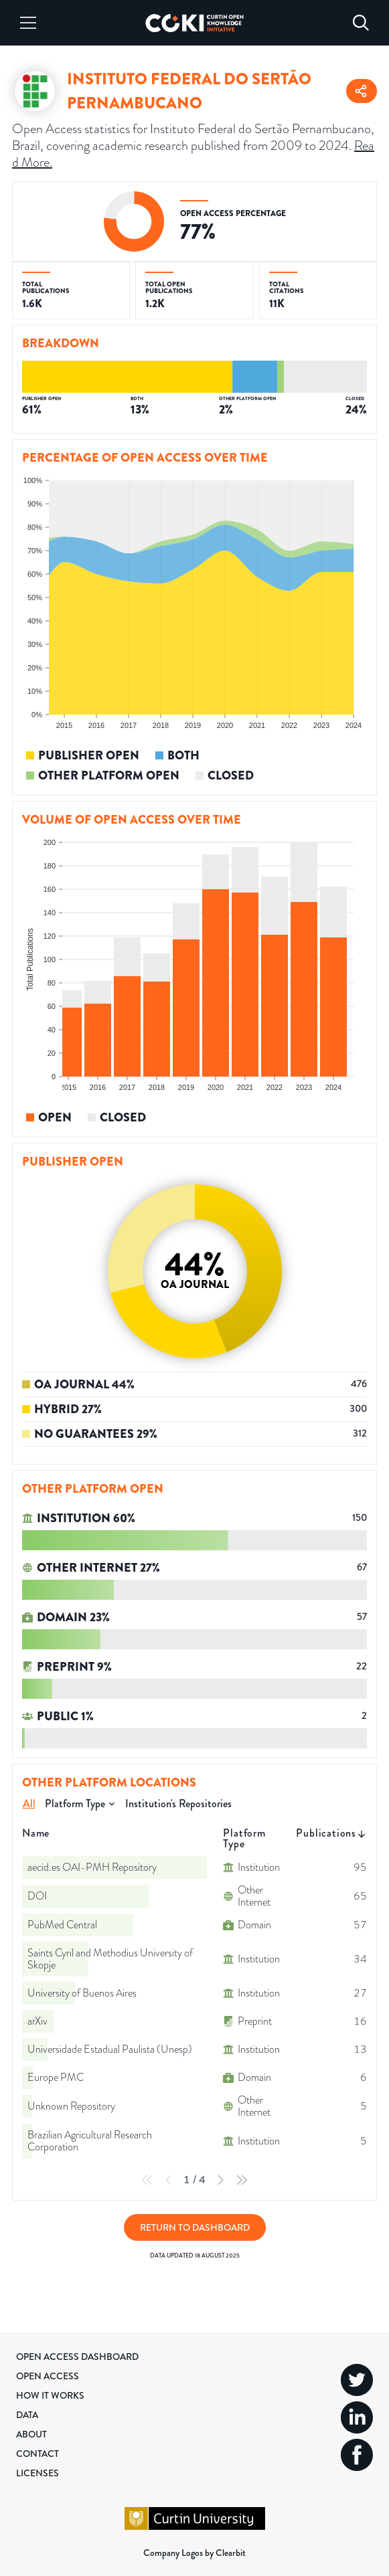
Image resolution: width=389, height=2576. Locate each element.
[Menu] (28, 22)
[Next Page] (220, 2180)
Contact (37, 2453)
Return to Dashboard (195, 2227)
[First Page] (147, 2180)
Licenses (37, 2473)
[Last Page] (241, 2180)
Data (27, 2414)
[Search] (360, 22)
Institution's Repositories (178, 1803)
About (31, 2434)
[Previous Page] (168, 2180)
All (29, 1803)
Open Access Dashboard (77, 2356)
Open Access (47, 2376)
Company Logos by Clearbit (194, 2552)
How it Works (50, 2395)
